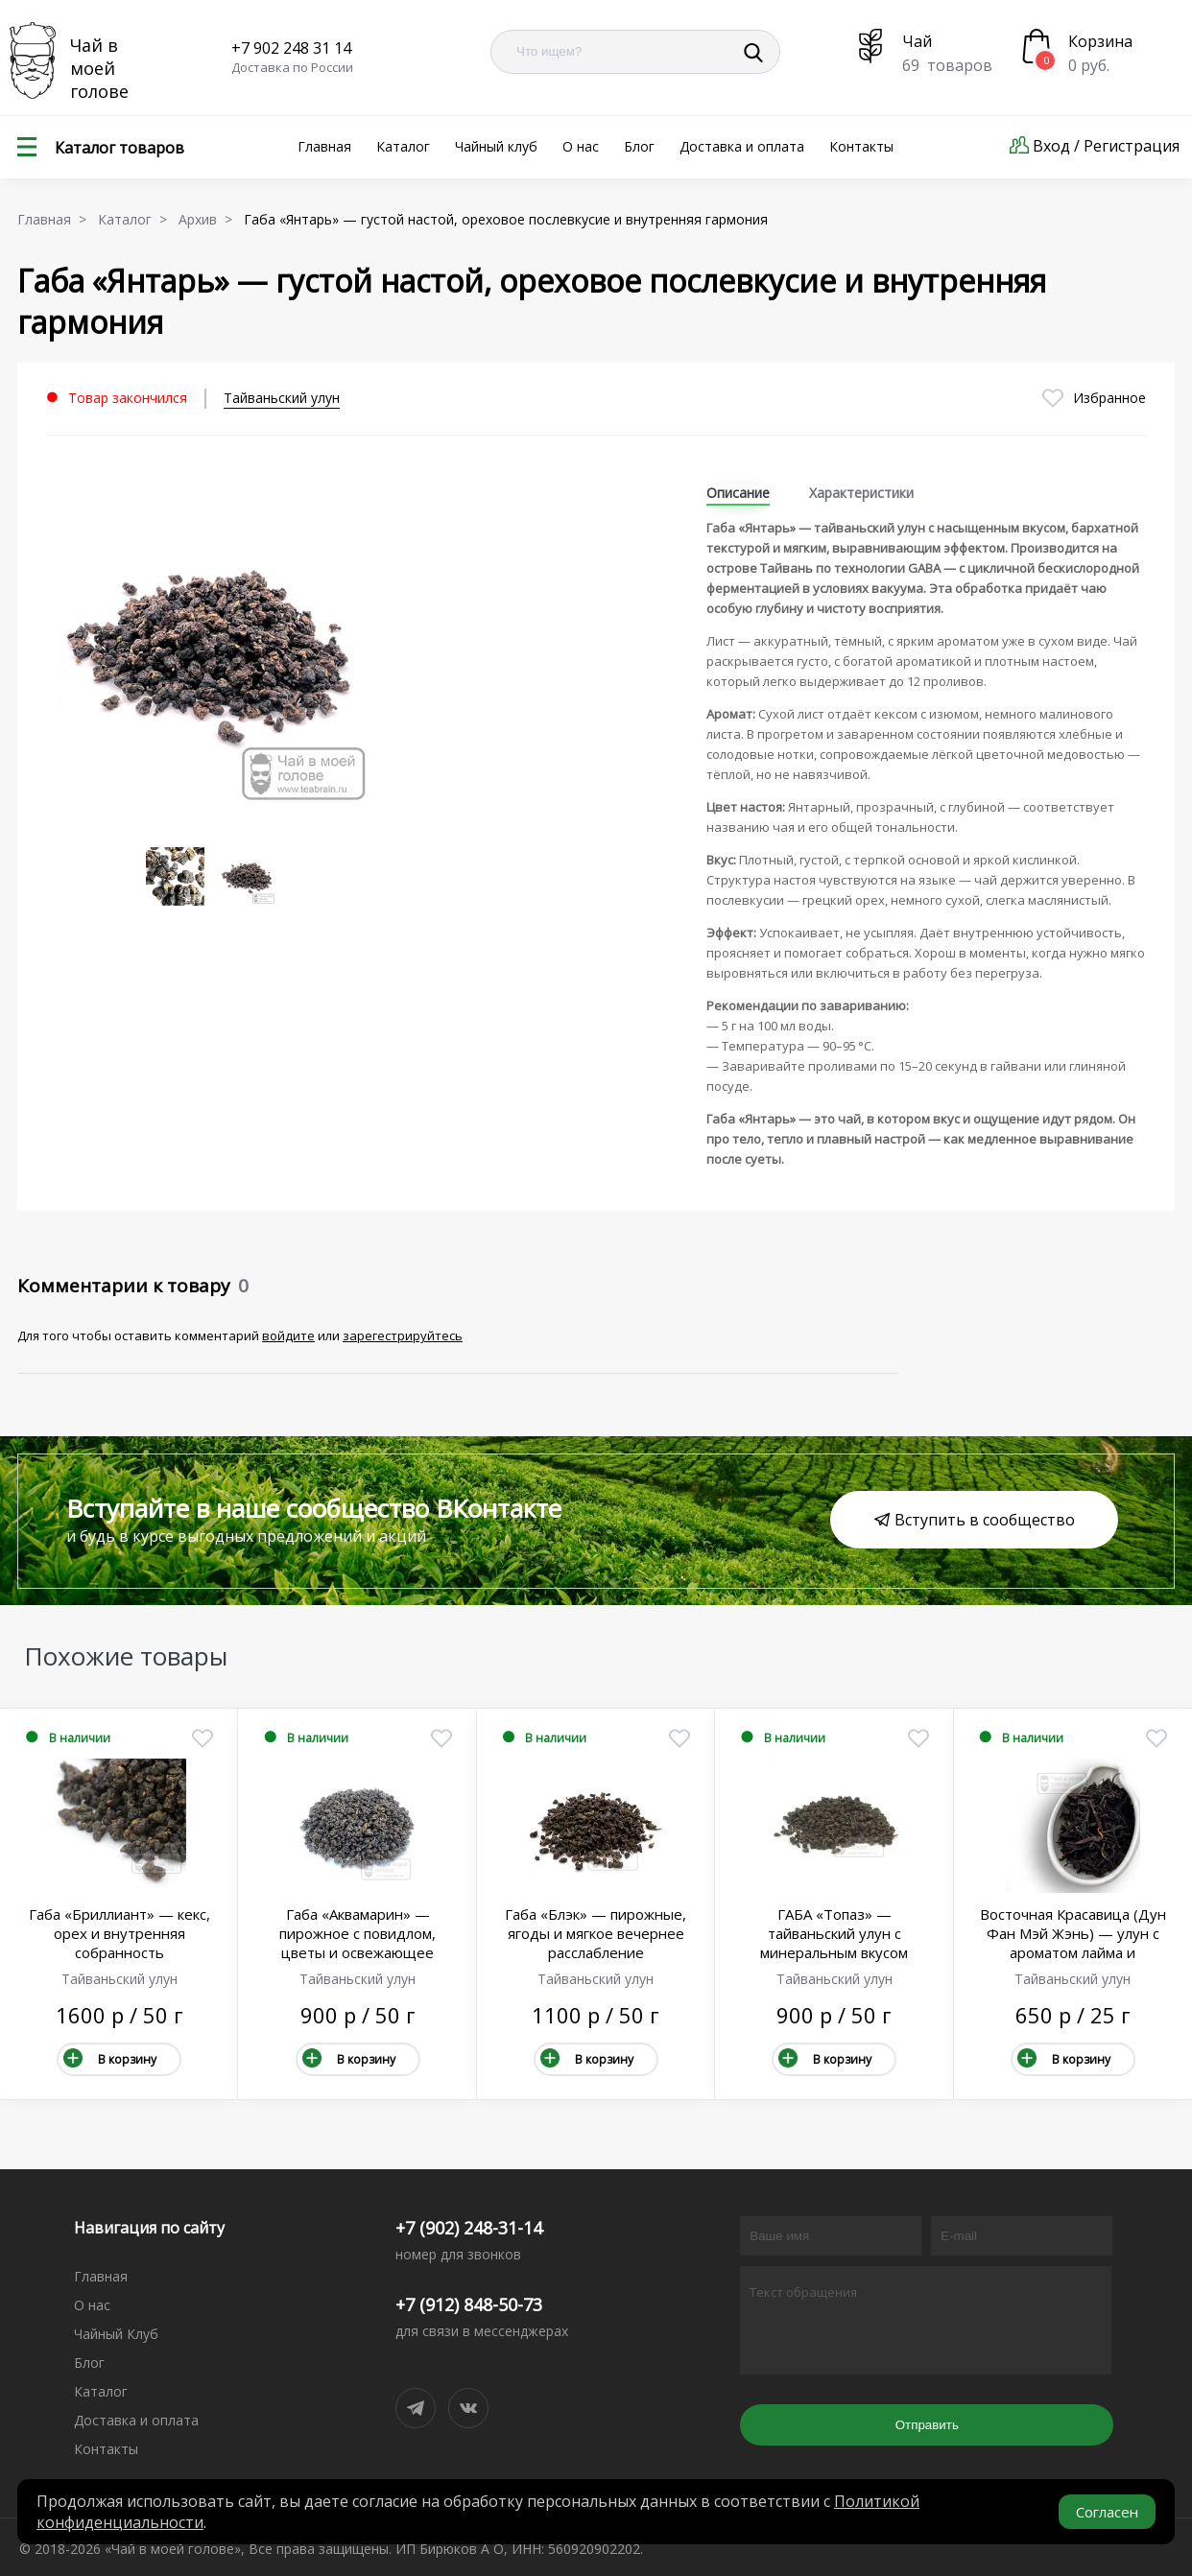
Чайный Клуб (116, 2334)
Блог (639, 146)
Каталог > (136, 219)
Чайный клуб (496, 146)
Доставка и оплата (741, 146)
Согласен (1107, 2511)
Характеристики (861, 493)
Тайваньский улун (282, 398)
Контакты (861, 146)
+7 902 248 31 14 (291, 48)
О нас (580, 146)
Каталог (403, 146)
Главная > (55, 219)
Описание (738, 493)
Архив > (209, 219)
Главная (324, 146)
